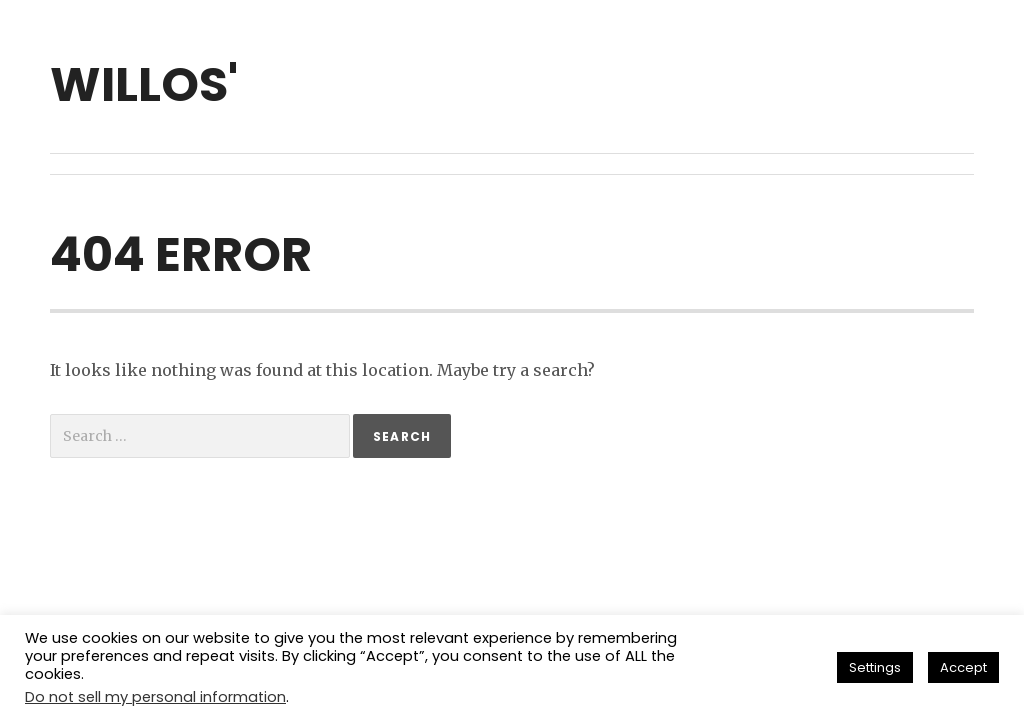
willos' (144, 84)
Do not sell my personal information (155, 697)
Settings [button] (875, 667)
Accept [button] (963, 667)
